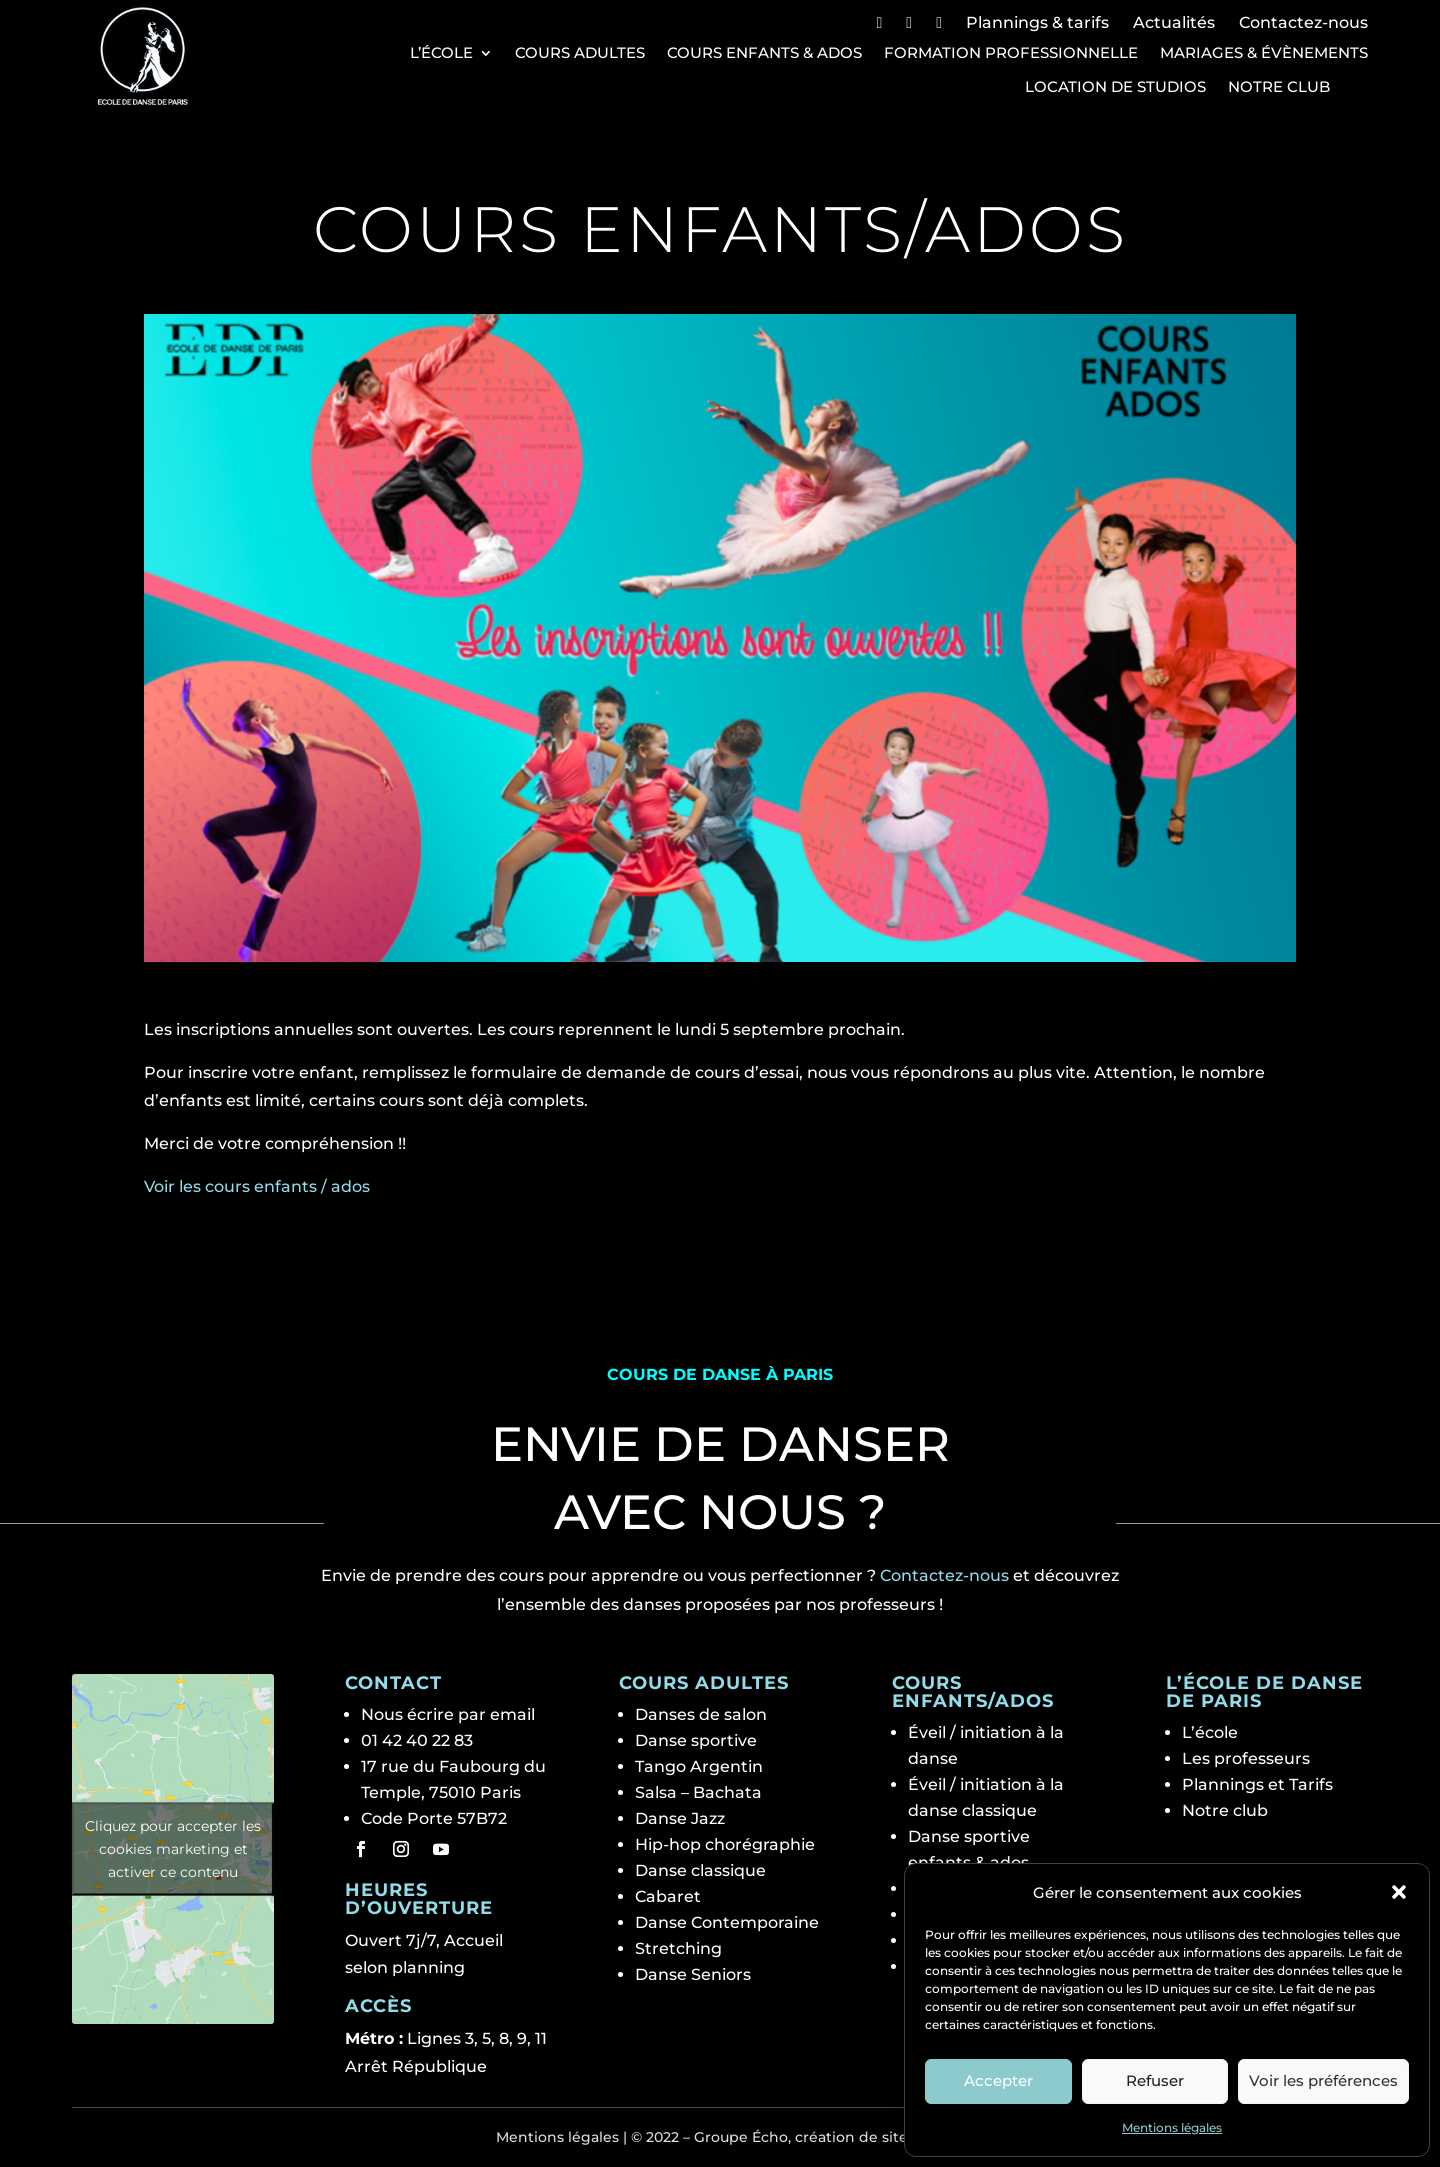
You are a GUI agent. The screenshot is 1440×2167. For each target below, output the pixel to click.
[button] (1399, 1892)
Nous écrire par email (448, 1714)
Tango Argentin (699, 1766)
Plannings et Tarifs (1257, 1784)
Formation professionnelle (1011, 53)
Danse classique (700, 1870)
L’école (441, 53)
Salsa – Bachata (698, 1792)
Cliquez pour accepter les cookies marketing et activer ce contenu (173, 1848)
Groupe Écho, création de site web (819, 2137)
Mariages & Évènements (1264, 53)
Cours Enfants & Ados (764, 53)
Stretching (678, 1948)
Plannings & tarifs (1037, 22)
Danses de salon (701, 1714)
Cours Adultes (580, 53)
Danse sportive (696, 1740)
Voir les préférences (1323, 2080)
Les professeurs (1246, 1758)
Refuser (1155, 2080)
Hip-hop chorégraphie (725, 1844)
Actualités (1174, 22)
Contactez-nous (1303, 22)
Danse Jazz (680, 1818)
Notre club (1279, 87)
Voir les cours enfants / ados (257, 1186)
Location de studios (1115, 87)
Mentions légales (1172, 2127)
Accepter (998, 2080)
